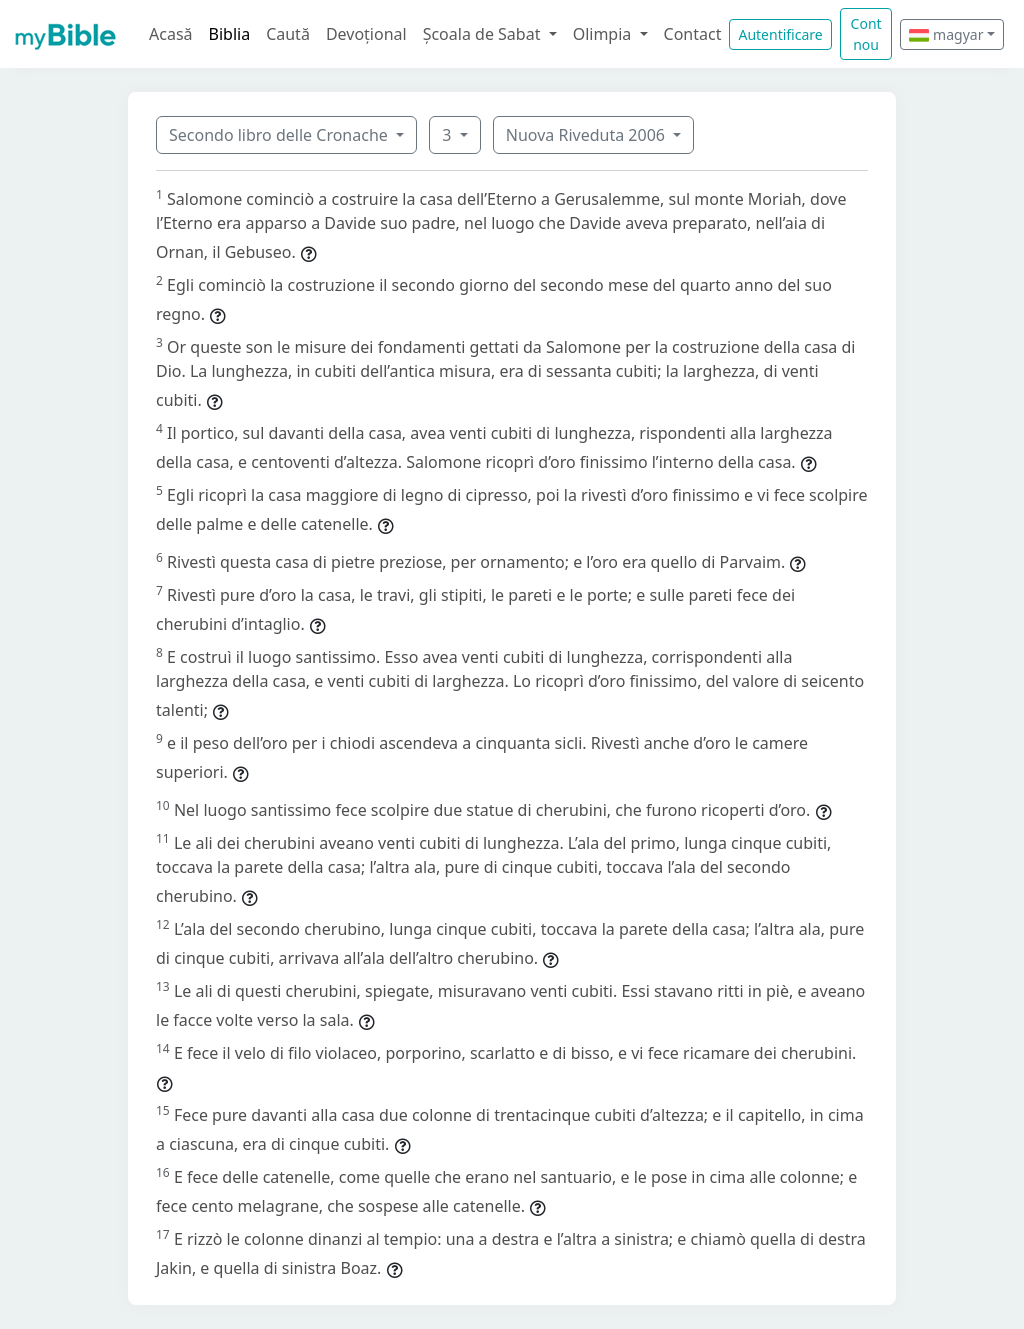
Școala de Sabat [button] (484, 34)
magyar (946, 34)
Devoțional (366, 34)
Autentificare (780, 34)
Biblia (230, 34)
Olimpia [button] (604, 34)
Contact (693, 34)
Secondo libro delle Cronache (280, 135)
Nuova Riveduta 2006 (587, 135)
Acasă (171, 34)
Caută (288, 34)
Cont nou (866, 34)
